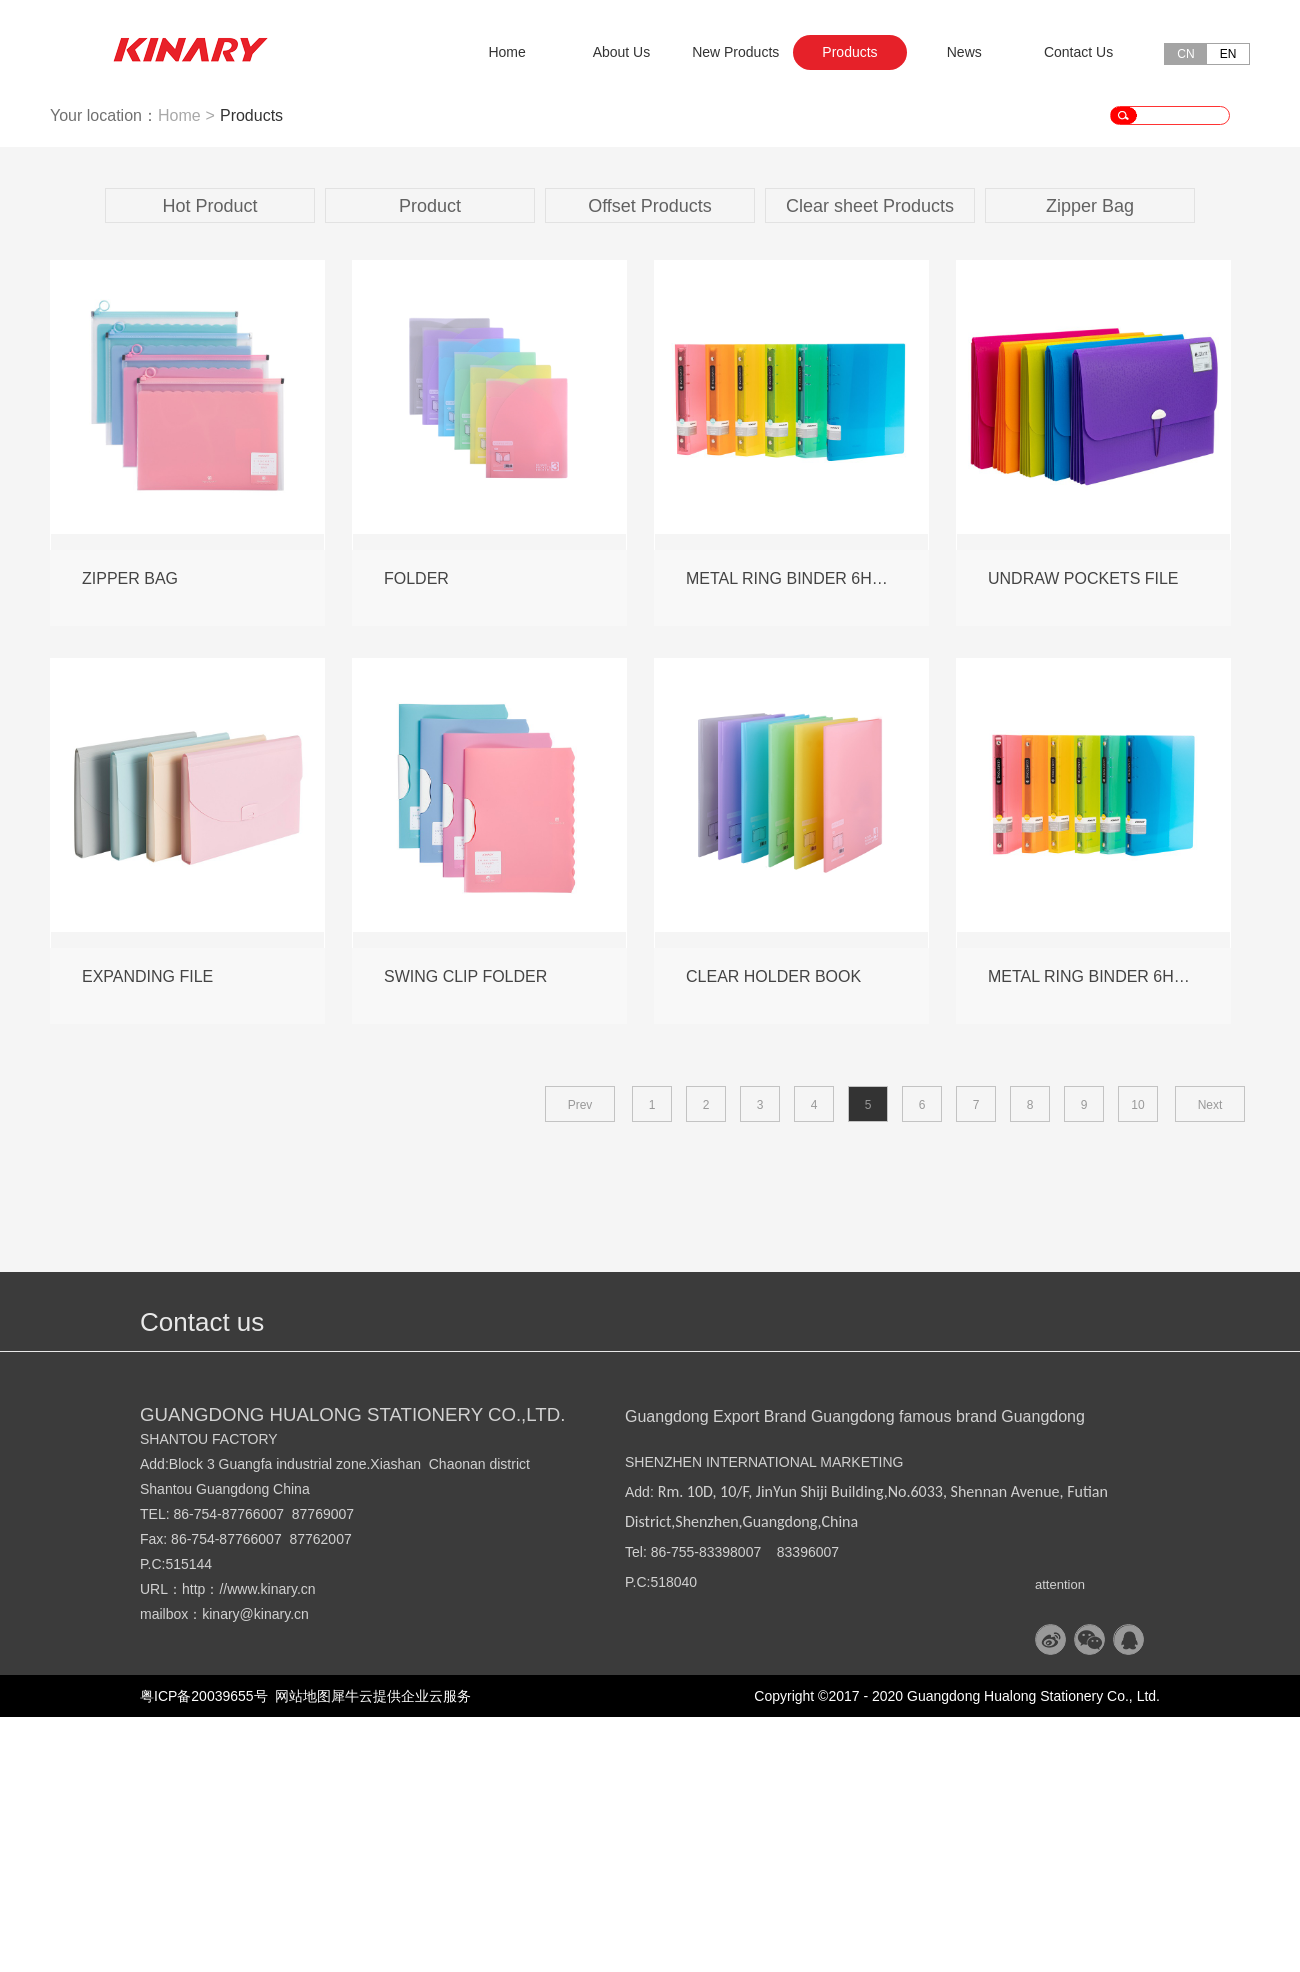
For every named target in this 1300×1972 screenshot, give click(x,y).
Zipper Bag (1090, 461)
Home (506, 52)
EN (1228, 54)
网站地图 (300, 1951)
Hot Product (209, 461)
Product (430, 461)
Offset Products (650, 461)
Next (1210, 1360)
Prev (580, 1360)
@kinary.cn (274, 1869)
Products (251, 370)
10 (1137, 1360)
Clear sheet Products (870, 461)
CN (1185, 54)
